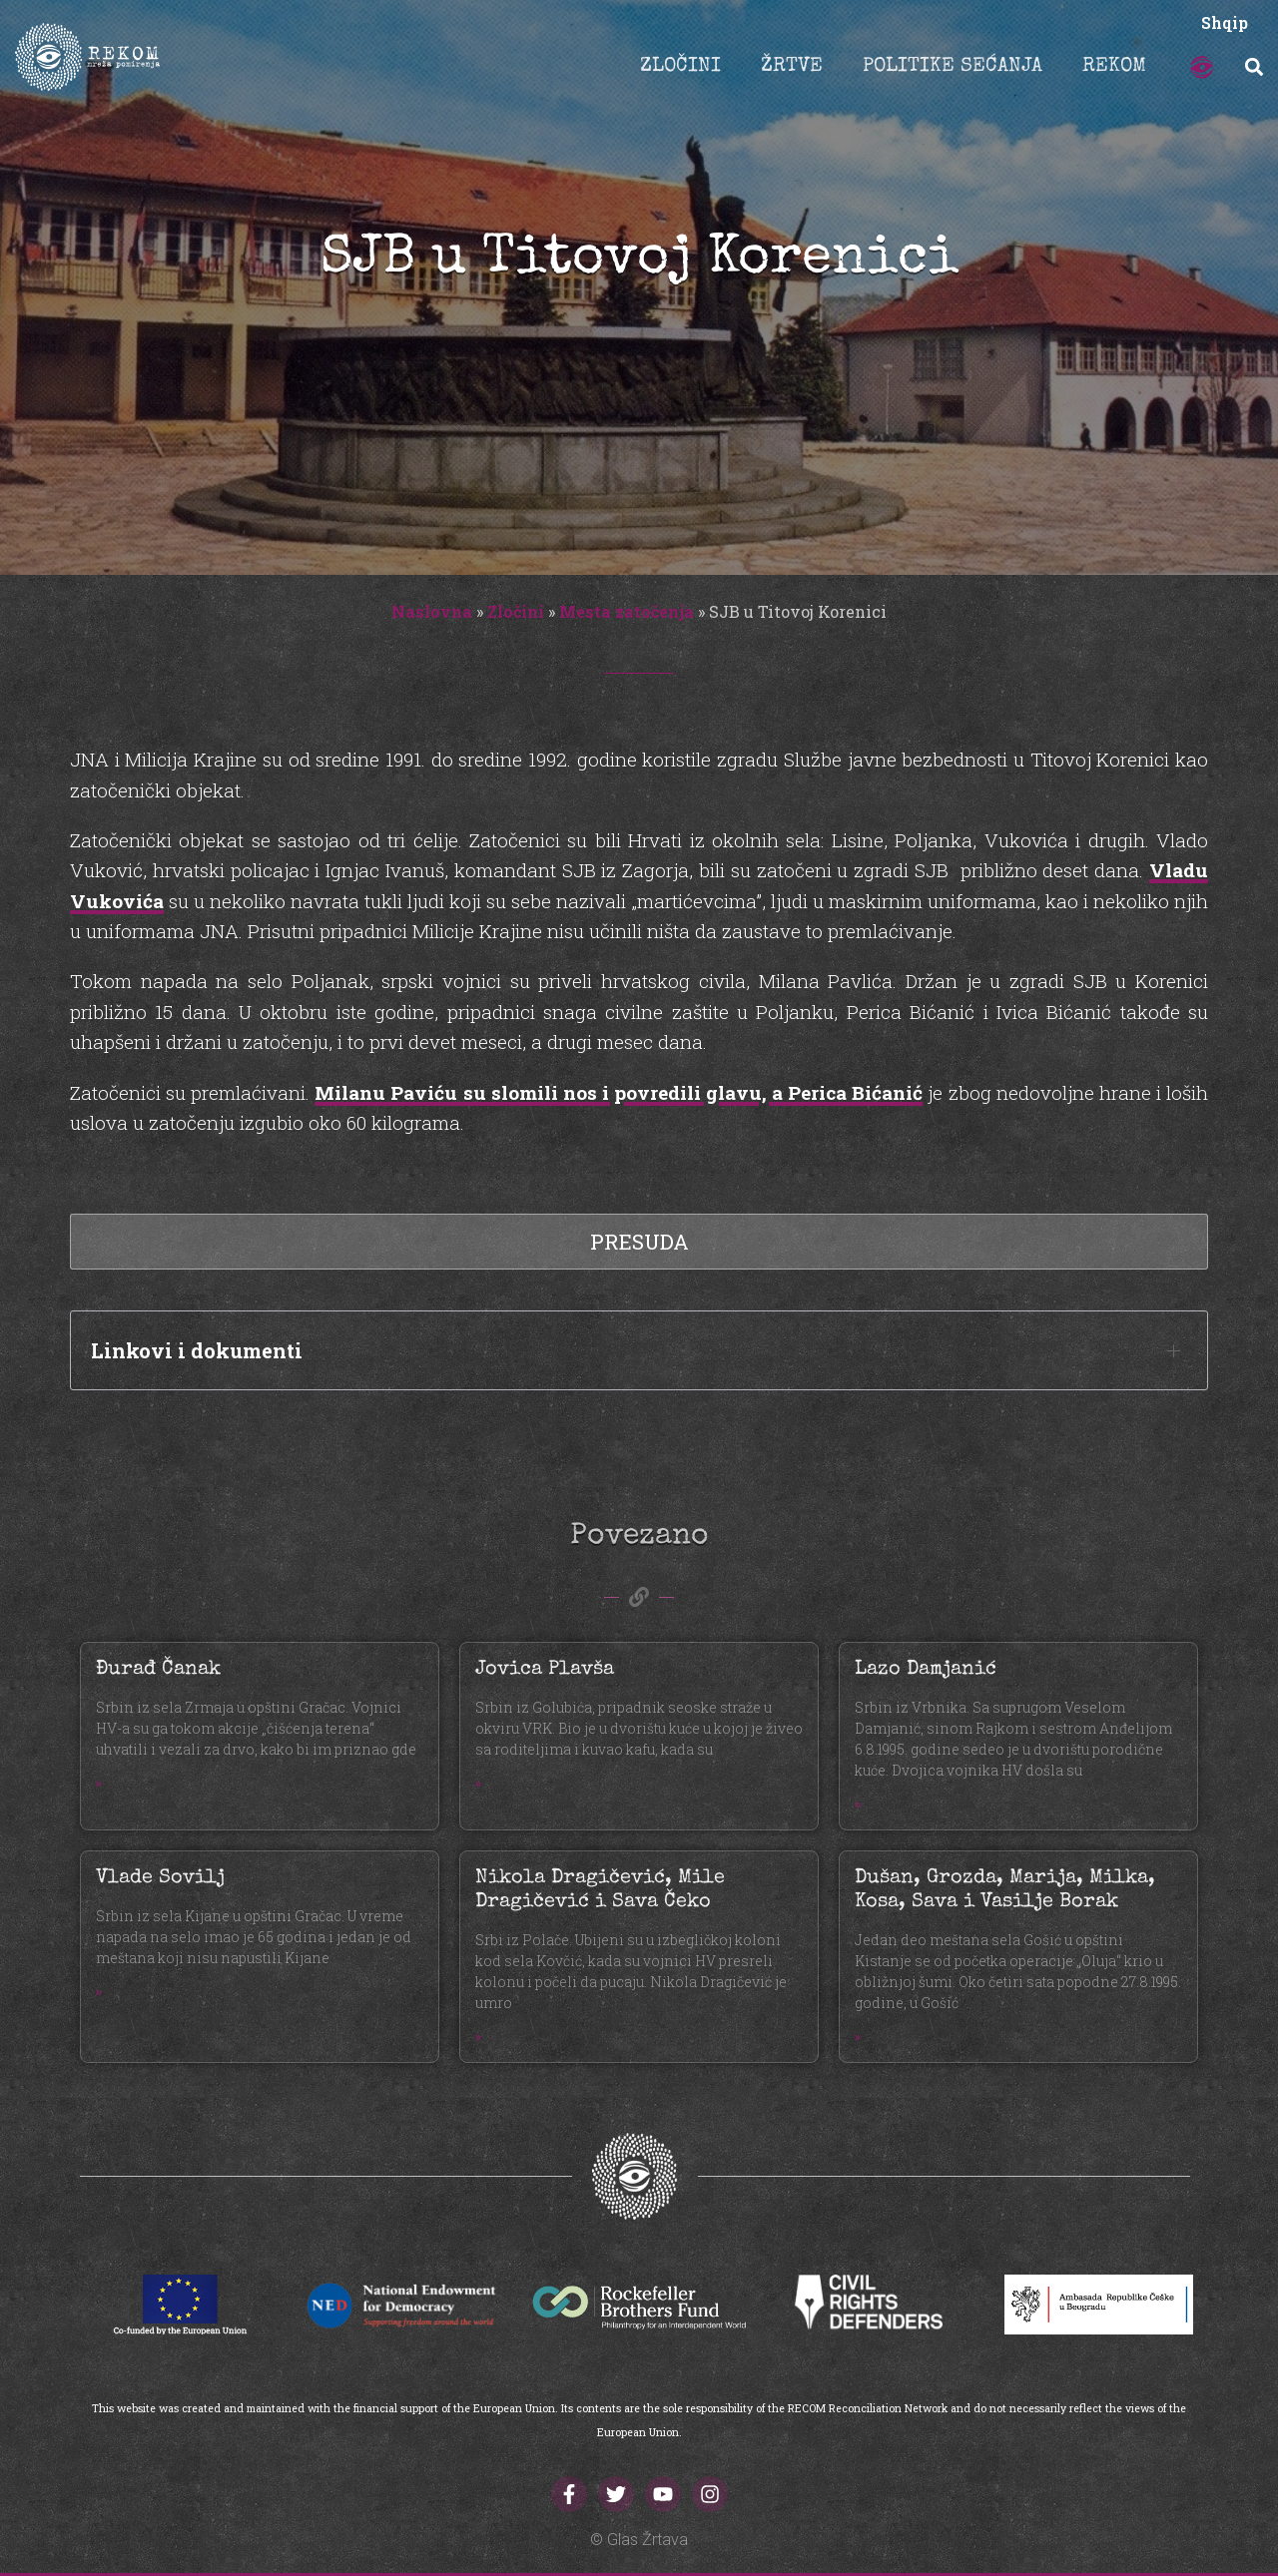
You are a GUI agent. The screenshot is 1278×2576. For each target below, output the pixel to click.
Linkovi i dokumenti (197, 1350)
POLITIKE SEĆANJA (952, 67)
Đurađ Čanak (158, 1670)
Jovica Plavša (544, 1670)
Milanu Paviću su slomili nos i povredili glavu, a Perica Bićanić (619, 1092)
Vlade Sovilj (160, 1878)
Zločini (515, 611)
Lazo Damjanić (925, 1670)
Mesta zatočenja (626, 611)
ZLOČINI (680, 67)
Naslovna (431, 611)
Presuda (639, 1242)
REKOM (1114, 67)
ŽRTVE (792, 67)
